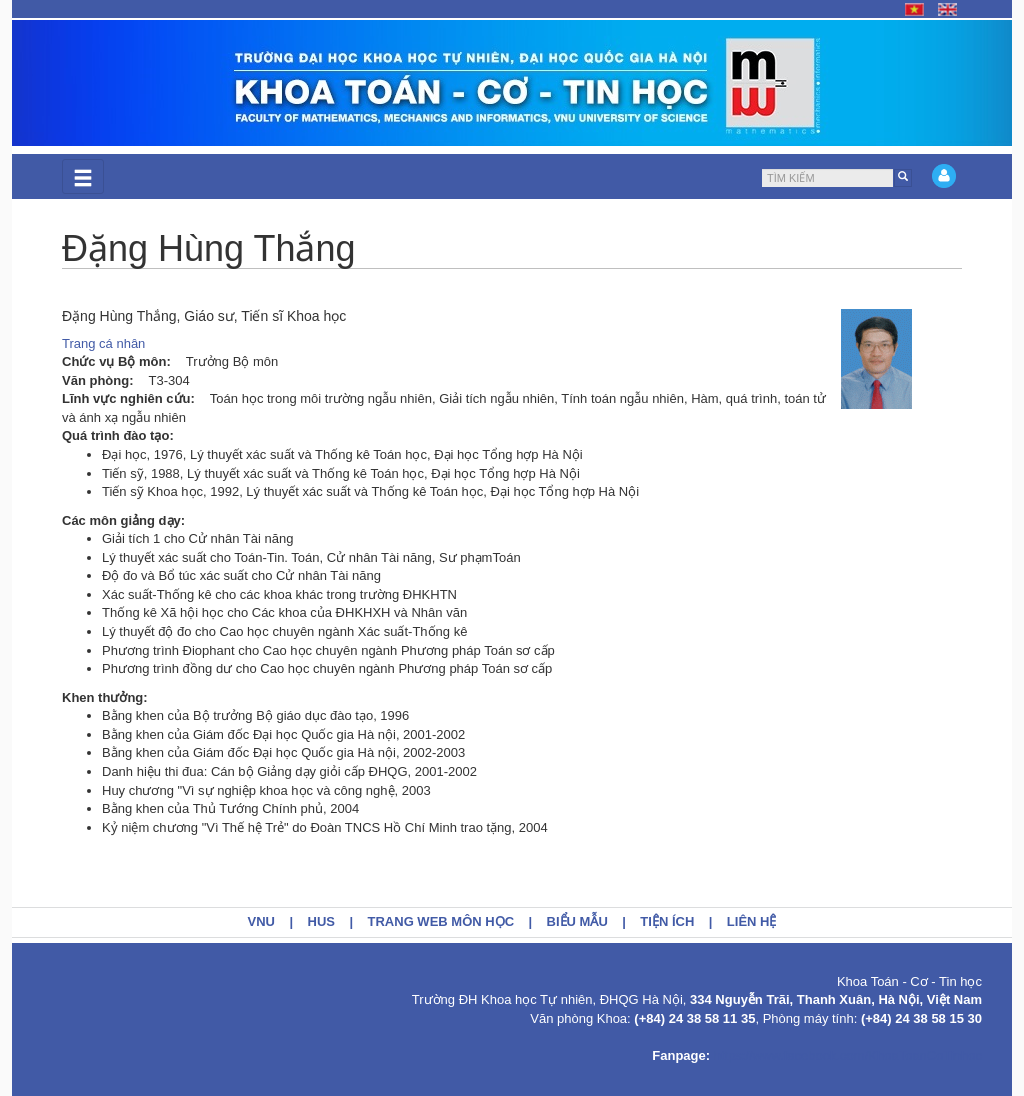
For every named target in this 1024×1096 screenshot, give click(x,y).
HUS (321, 921)
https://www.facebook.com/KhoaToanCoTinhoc (848, 1055)
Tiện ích (667, 921)
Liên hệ (752, 921)
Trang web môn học (441, 921)
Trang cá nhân (103, 343)
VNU (261, 921)
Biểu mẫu (577, 921)
